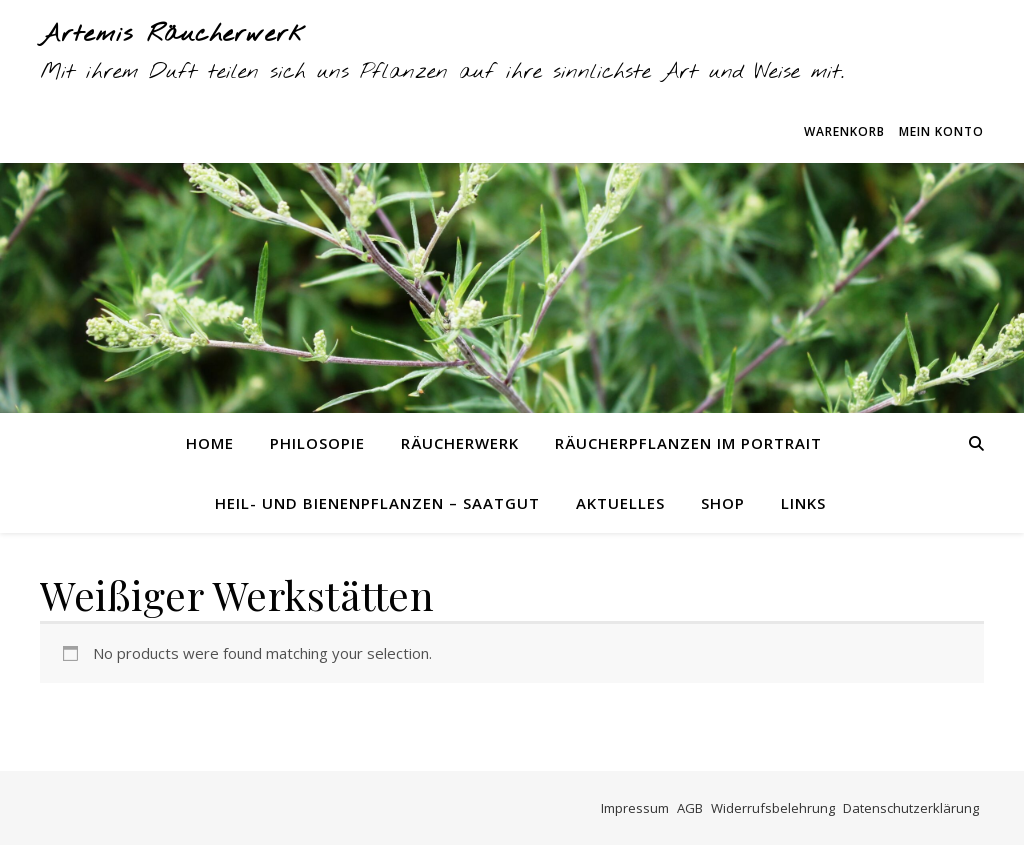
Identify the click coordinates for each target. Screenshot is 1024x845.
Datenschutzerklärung (911, 808)
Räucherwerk (460, 443)
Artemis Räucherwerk (173, 35)
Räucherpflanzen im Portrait (688, 443)
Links (803, 503)
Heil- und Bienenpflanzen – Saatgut (377, 503)
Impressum (635, 808)
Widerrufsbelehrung (773, 808)
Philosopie (317, 443)
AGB (690, 808)
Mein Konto (941, 131)
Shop (723, 503)
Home (210, 443)
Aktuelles (620, 503)
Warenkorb (844, 131)
